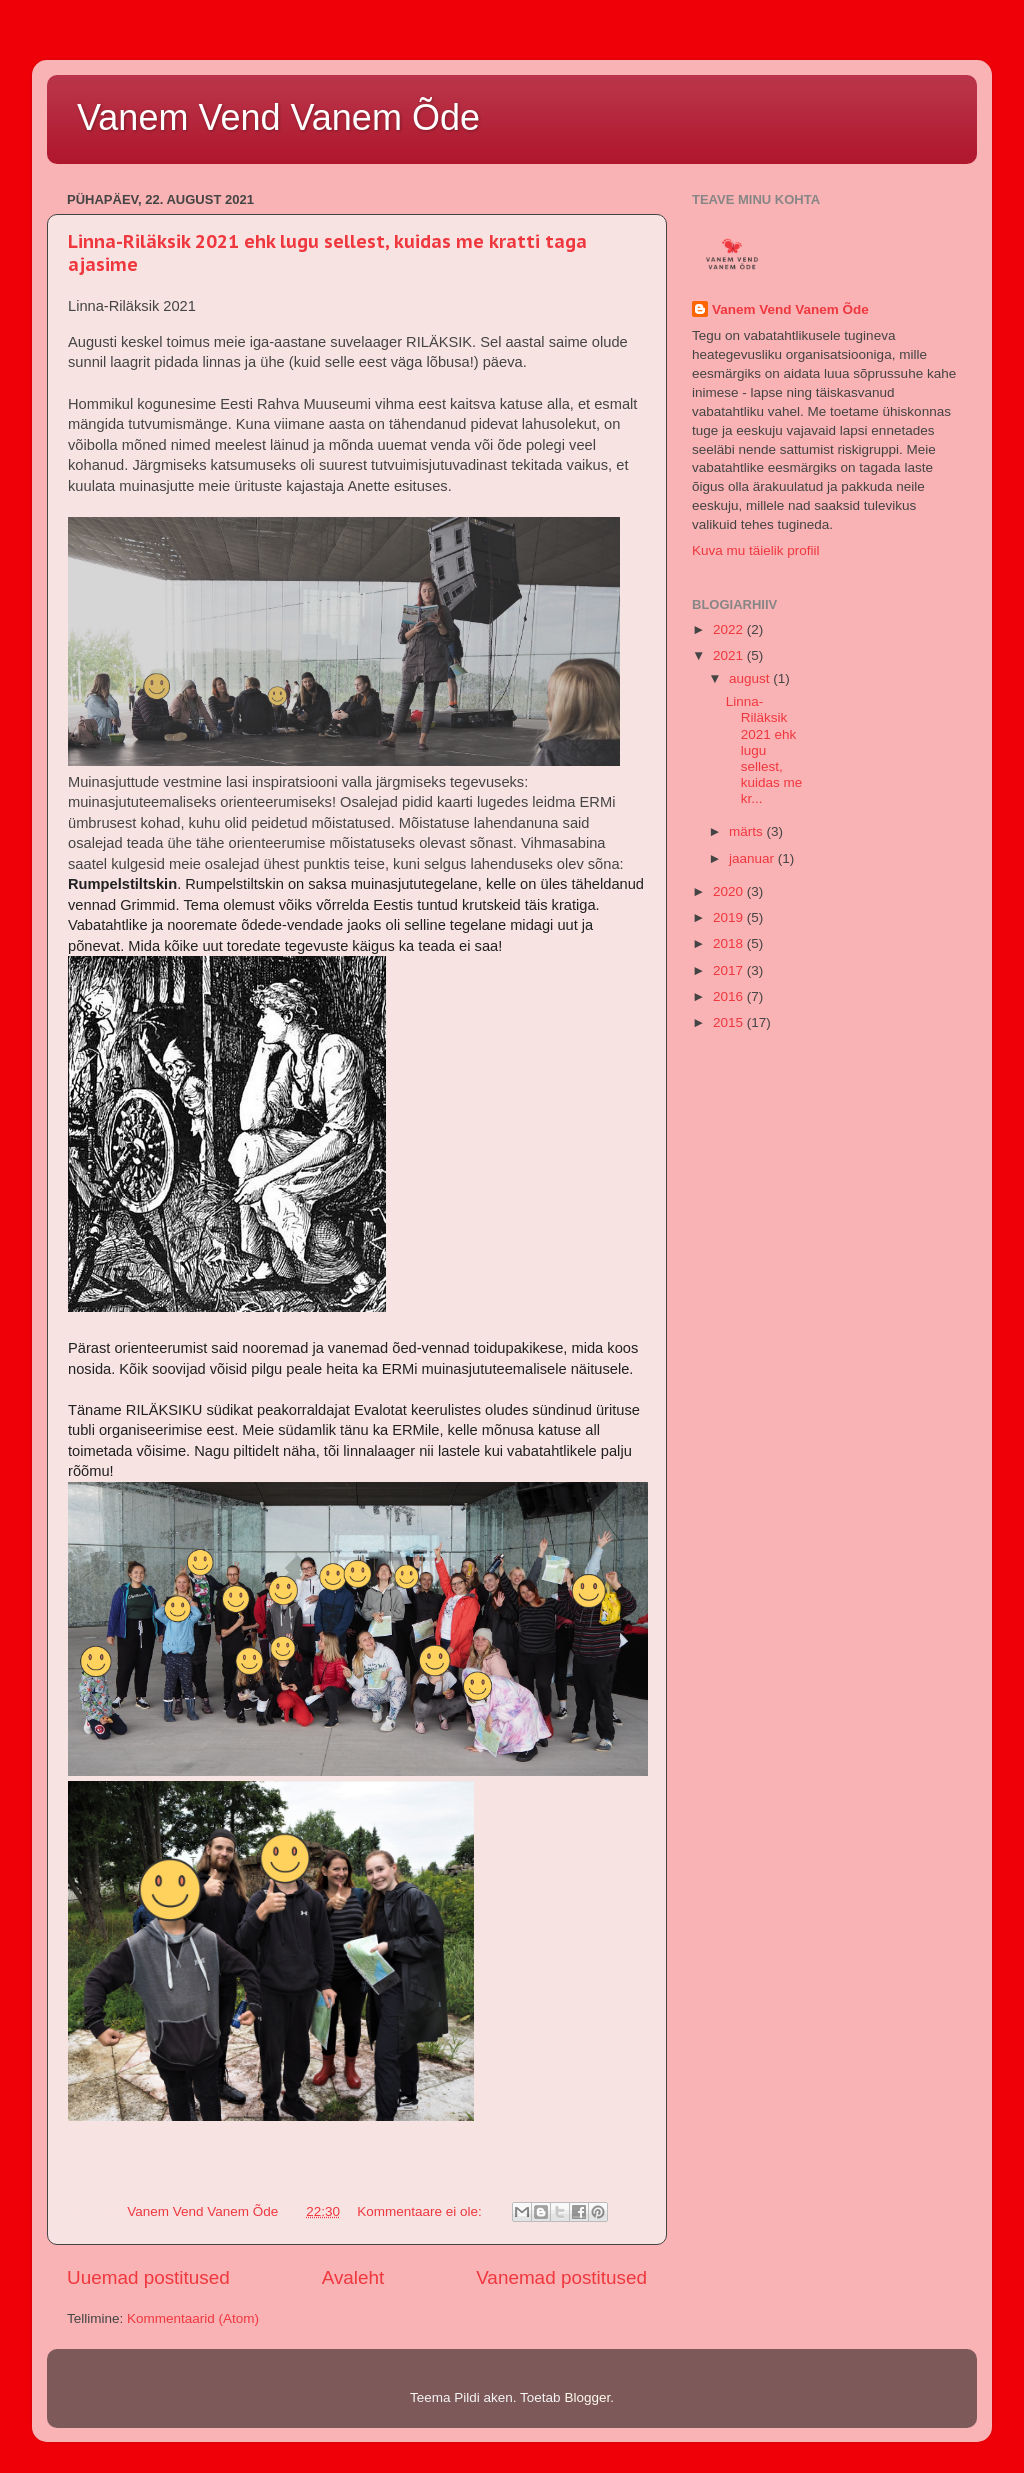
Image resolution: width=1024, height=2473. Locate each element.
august (751, 678)
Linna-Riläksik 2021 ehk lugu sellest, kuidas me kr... (764, 750)
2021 (730, 655)
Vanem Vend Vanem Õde (278, 117)
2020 (730, 891)
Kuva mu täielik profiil (756, 550)
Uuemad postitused (148, 2277)
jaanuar (753, 858)
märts (748, 831)
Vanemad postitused (561, 2277)
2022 (730, 629)
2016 (730, 996)
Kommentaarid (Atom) (193, 2318)
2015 (730, 1022)
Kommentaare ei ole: (421, 2211)
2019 (730, 917)
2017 (730, 970)
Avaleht (353, 2277)
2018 (730, 943)
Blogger (587, 2397)
